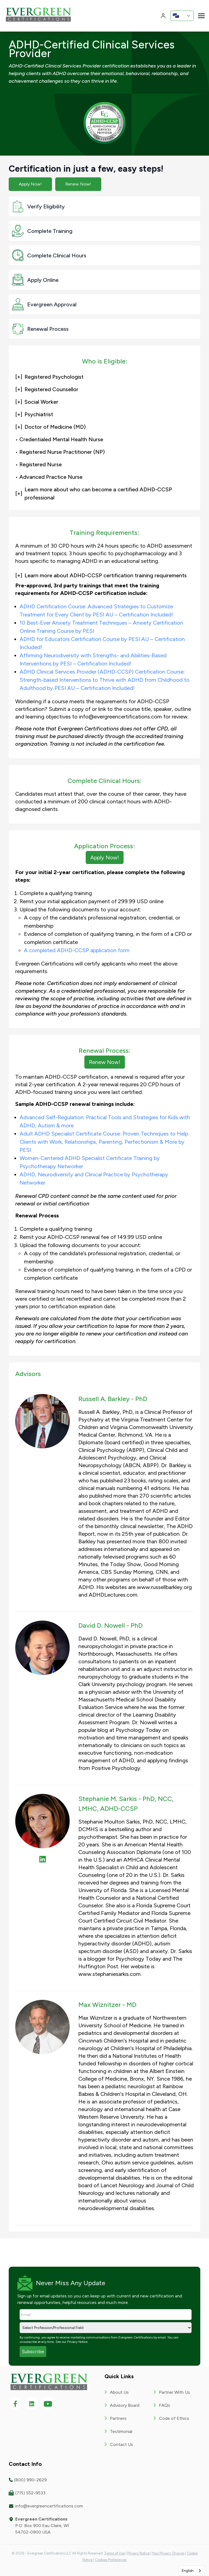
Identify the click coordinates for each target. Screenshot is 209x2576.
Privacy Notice (77, 2342)
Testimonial (121, 2431)
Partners (118, 2418)
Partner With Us (174, 2392)
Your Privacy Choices (168, 2553)
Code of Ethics (174, 2418)
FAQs (164, 2405)
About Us (119, 2392)
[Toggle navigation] (201, 15)
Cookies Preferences (111, 2560)
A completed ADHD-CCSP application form (77, 950)
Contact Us (121, 2444)
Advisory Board (124, 2405)
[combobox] (192, 2570)
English (187, 2571)
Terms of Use (114, 2553)
